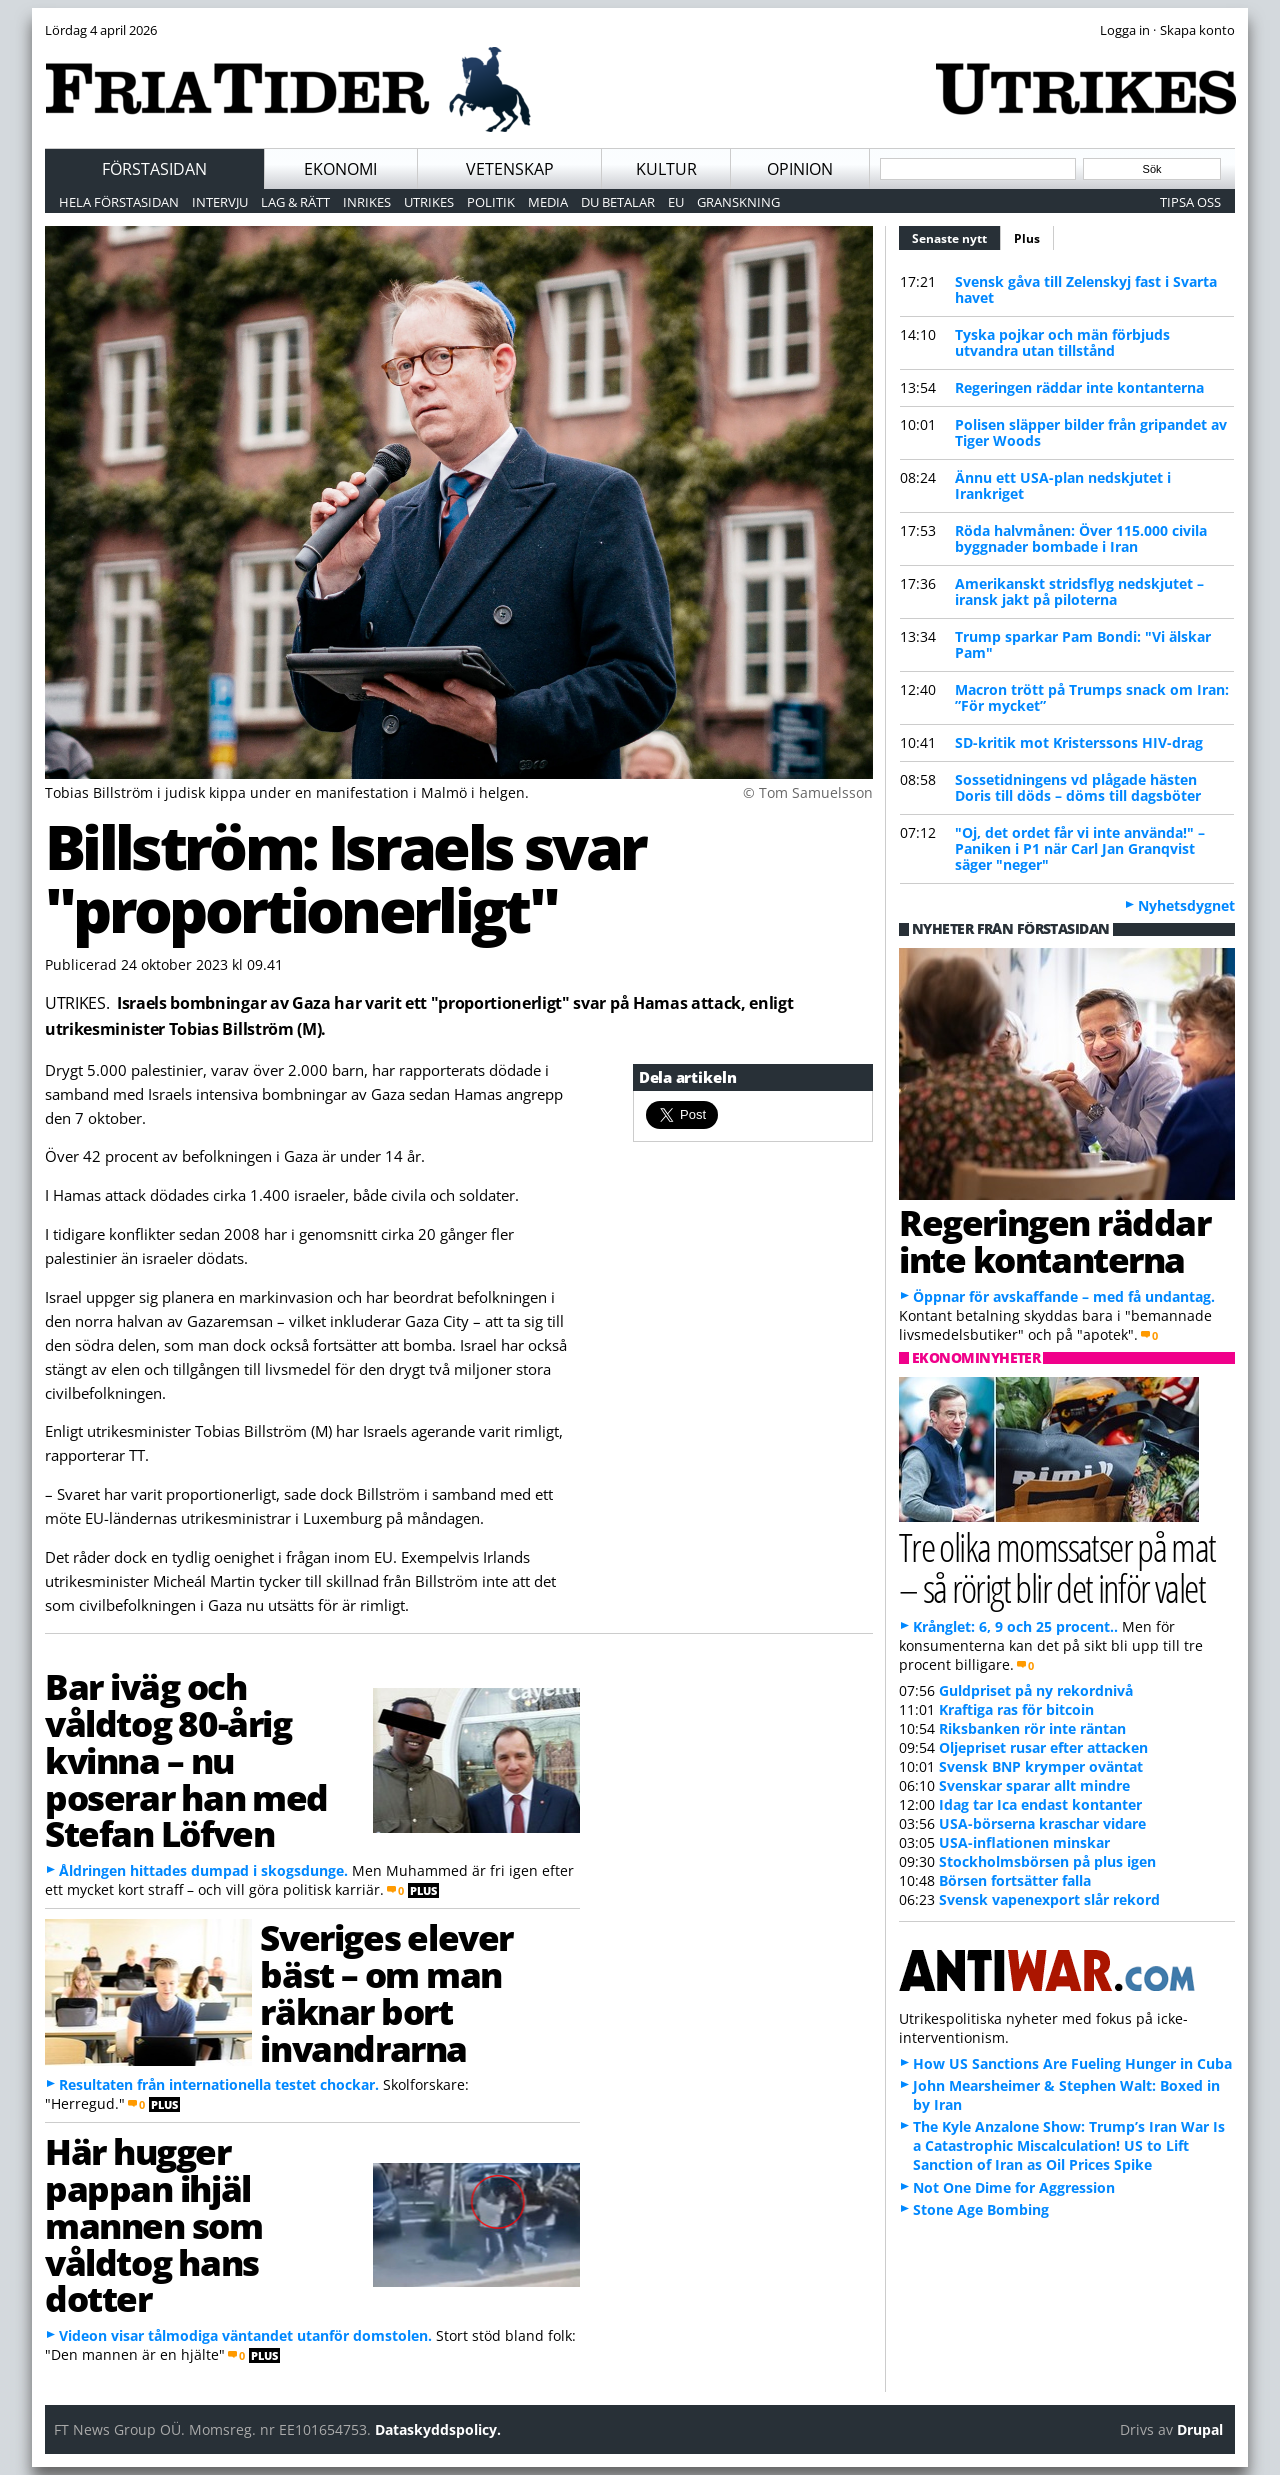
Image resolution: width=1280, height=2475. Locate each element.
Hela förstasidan (119, 202)
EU (676, 202)
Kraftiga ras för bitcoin (1016, 1709)
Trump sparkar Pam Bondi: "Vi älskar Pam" (1083, 644)
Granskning (738, 202)
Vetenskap (510, 169)
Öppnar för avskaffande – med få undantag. (1064, 1296)
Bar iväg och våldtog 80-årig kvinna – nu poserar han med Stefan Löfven (186, 1759)
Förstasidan (154, 169)
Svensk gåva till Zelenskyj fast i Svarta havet (1086, 289)
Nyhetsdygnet (1186, 905)
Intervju (220, 202)
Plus (1027, 238)
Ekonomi (340, 169)
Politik (491, 202)
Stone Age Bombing (981, 2209)
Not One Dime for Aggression (1014, 2187)
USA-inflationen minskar (1024, 1842)
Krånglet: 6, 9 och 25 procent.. (1015, 1626)
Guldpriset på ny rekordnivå (1036, 1690)
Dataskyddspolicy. (438, 2429)
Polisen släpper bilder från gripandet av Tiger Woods (1091, 432)
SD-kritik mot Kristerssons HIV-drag (1079, 742)
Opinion (800, 169)
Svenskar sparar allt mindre (1034, 1785)
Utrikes (429, 202)
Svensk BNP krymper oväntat (1041, 1766)
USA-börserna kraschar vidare (1042, 1823)
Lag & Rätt (295, 202)
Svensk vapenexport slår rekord (1049, 1899)
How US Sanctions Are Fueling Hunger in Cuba (1072, 2063)
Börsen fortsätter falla (1015, 1880)
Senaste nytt (956, 236)
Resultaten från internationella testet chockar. (219, 2084)
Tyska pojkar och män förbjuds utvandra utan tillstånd (1062, 342)
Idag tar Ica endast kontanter (1040, 1804)
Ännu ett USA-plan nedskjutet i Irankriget (1063, 485)
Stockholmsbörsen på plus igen (1047, 1861)
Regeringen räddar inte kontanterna (1079, 387)
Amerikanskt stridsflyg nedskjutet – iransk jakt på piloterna (1079, 591)
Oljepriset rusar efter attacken (1043, 1747)
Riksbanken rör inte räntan (1032, 1728)
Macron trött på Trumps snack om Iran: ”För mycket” (1092, 697)
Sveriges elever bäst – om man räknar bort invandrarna (386, 1992)
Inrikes (367, 202)
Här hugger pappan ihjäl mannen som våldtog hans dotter (154, 2224)
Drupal (1200, 2429)
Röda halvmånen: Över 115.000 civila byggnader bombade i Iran (1081, 538)
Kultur (666, 169)
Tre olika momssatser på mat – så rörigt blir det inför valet (1057, 1567)
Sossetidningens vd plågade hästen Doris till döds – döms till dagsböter (1078, 787)
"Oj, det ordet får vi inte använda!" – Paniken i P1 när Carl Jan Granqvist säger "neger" (1080, 848)
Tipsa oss (1190, 202)
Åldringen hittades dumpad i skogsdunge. (203, 1870)
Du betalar (618, 202)
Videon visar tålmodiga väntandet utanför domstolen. (245, 2335)
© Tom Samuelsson (808, 792)
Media (548, 202)
